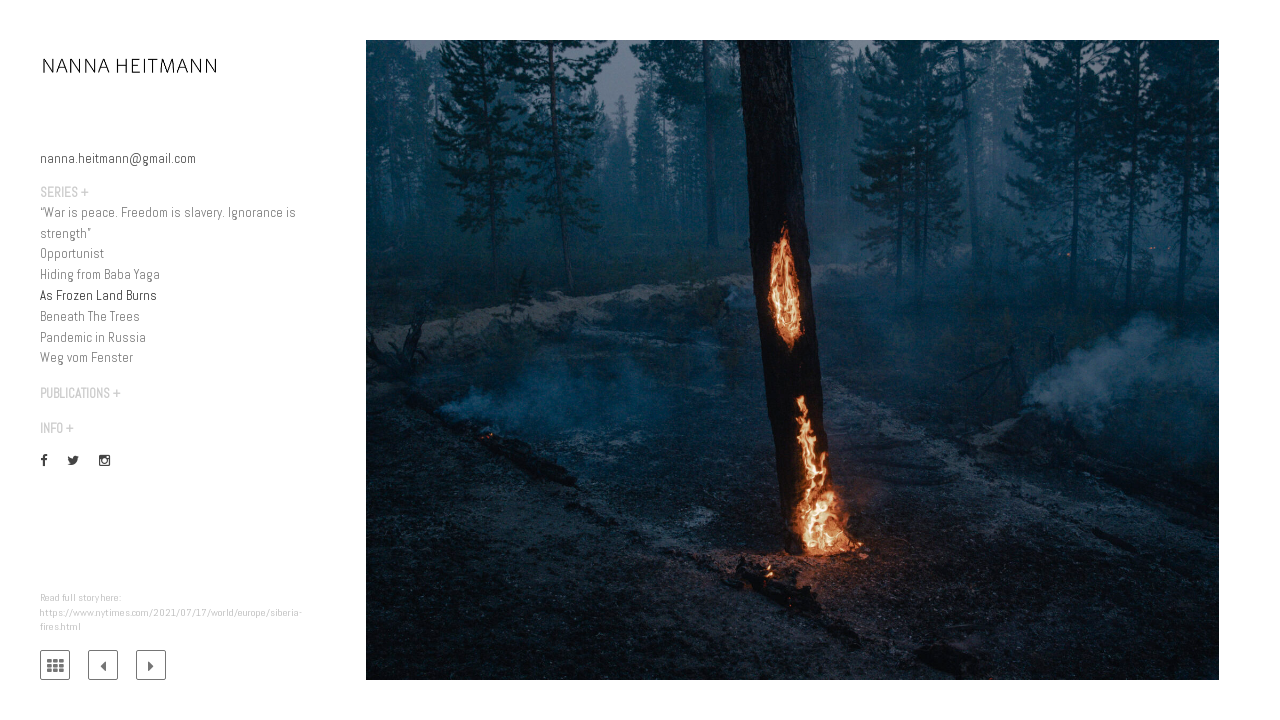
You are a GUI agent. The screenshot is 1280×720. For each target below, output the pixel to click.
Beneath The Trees (90, 316)
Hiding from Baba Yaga (100, 274)
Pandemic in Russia (93, 337)
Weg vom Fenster (86, 357)
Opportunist (72, 253)
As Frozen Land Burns (98, 295)
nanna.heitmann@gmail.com (118, 158)
